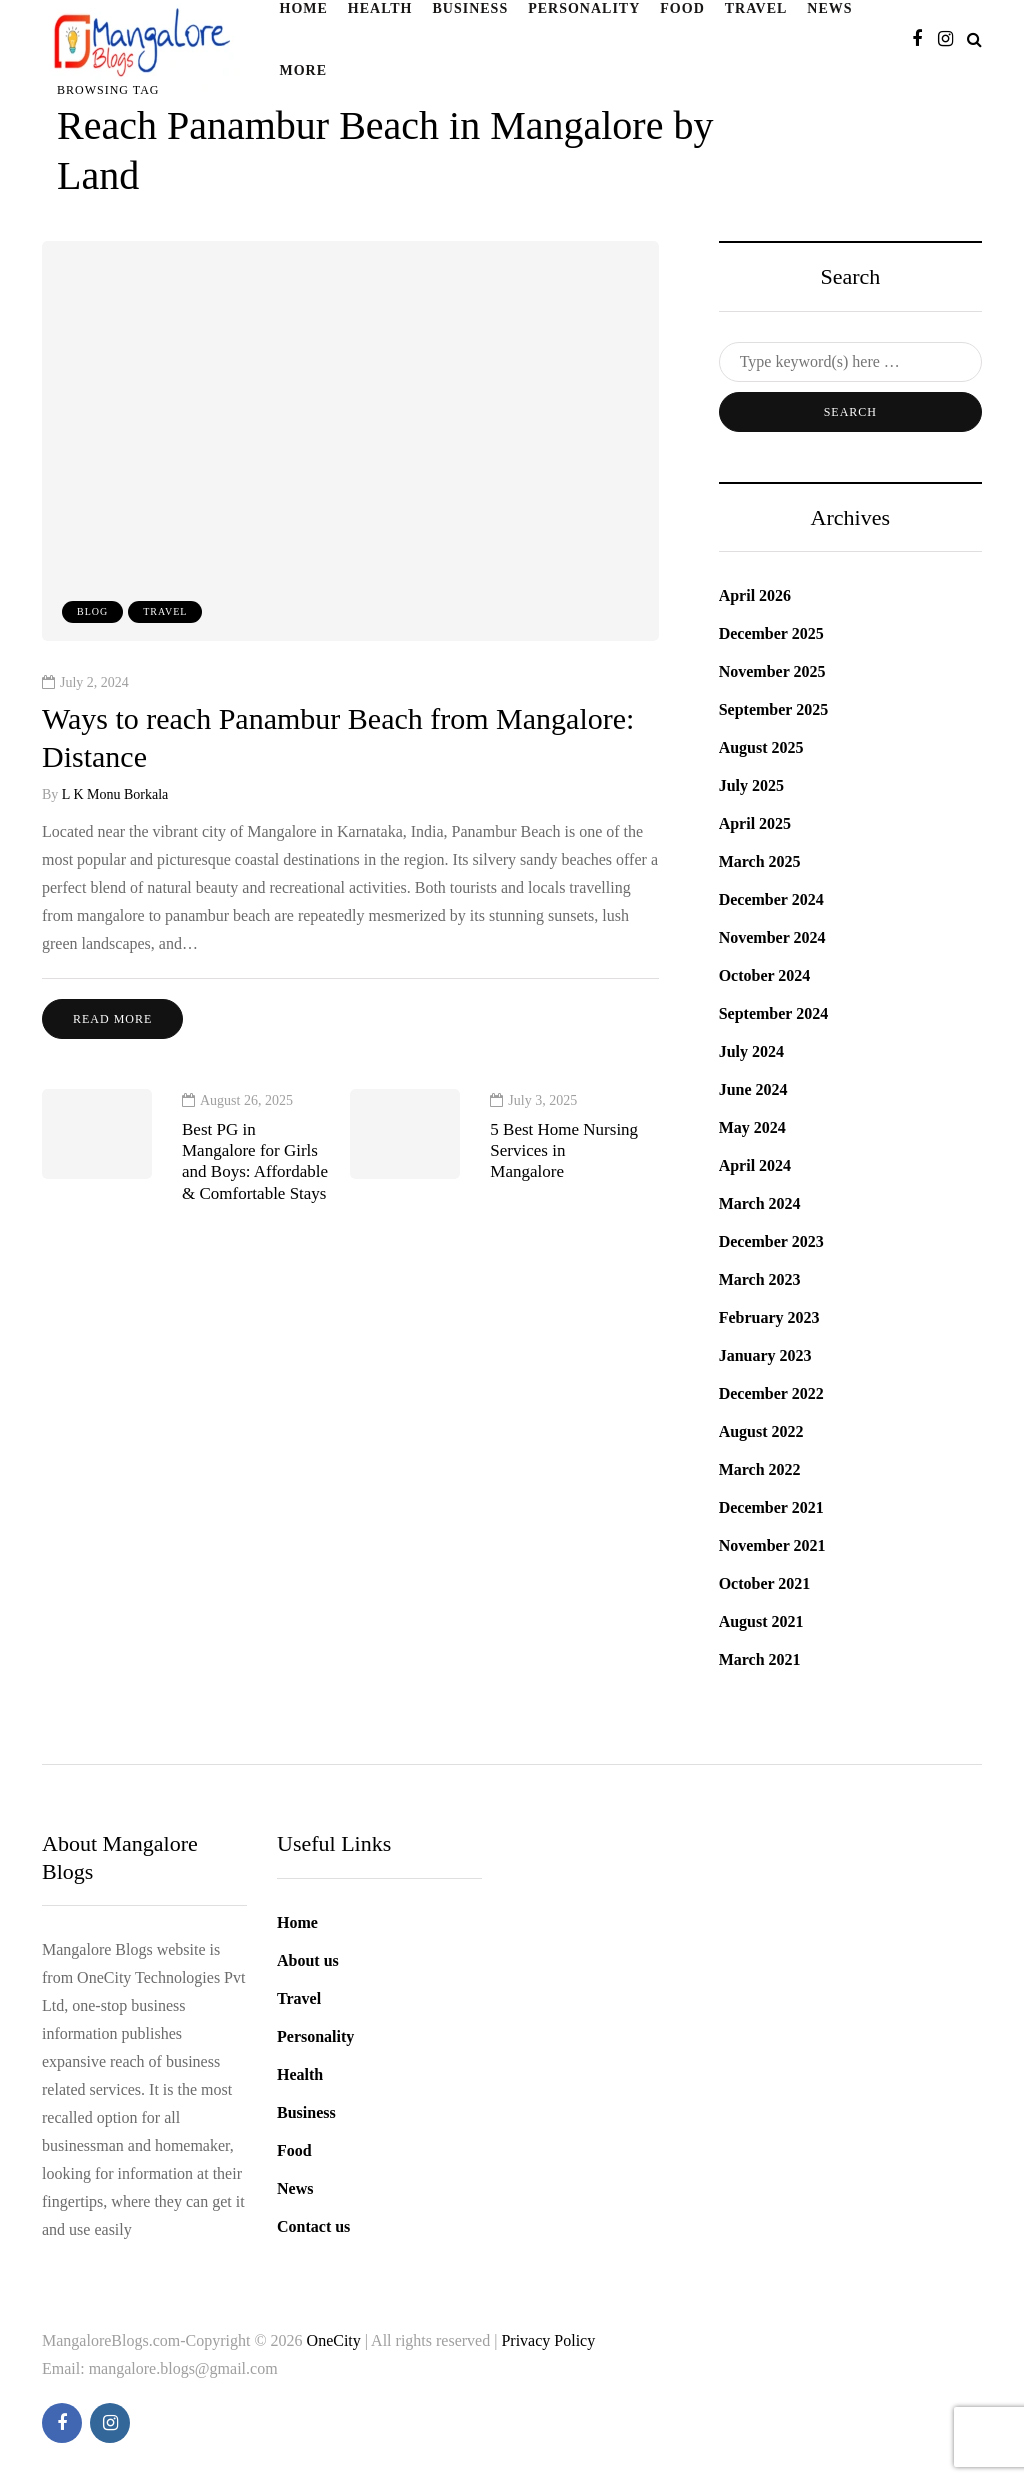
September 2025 (773, 709)
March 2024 (760, 1203)
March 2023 (760, 1279)
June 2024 (753, 1089)
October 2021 (765, 1583)
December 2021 (771, 1507)
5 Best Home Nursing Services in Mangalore (564, 1161)
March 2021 (760, 1659)
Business (306, 2112)
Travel (165, 611)
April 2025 (755, 823)
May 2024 (752, 1127)
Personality (315, 2036)
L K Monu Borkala (115, 794)
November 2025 (772, 671)
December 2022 (771, 1393)
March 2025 (760, 861)
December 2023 (771, 1241)
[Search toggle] (974, 39)
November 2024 (772, 937)
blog (92, 611)
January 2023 (765, 1355)
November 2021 (772, 1545)
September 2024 (773, 1013)
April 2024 (755, 1165)
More (304, 70)
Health (300, 2074)
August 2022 (761, 1431)
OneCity (336, 2340)
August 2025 (761, 747)
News (295, 2188)
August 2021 (761, 1621)
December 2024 (771, 899)
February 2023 (769, 1317)
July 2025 (751, 785)
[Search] (850, 362)
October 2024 (765, 975)
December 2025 (771, 633)
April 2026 (755, 595)
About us (308, 1960)
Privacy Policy (548, 2340)
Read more (112, 1019)
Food (294, 2150)
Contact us (313, 2226)
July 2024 (751, 1051)
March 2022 (760, 1469)
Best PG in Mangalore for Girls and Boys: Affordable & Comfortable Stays (255, 1171)
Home (297, 1922)
